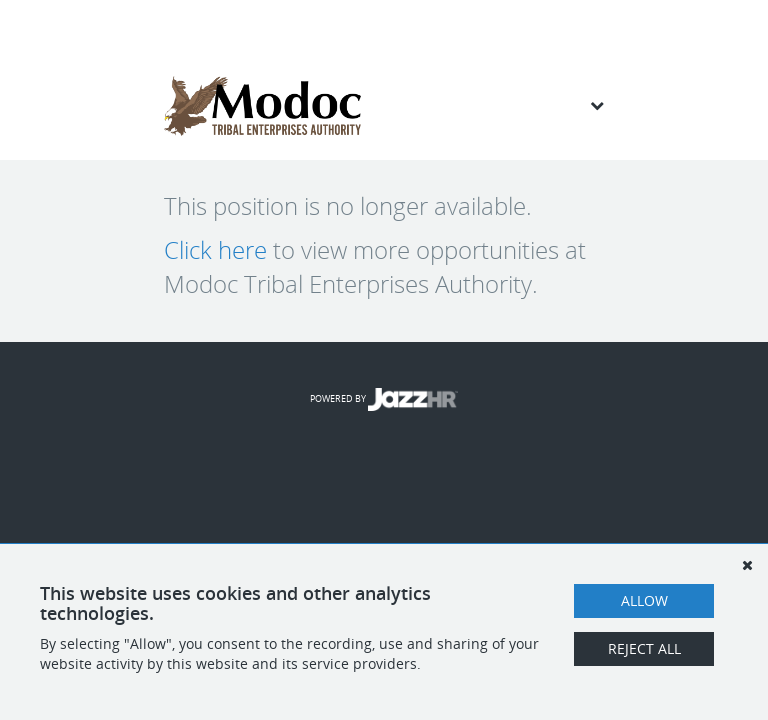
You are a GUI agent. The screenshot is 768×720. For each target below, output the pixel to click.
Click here (215, 250)
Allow (644, 600)
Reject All (644, 648)
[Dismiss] (747, 565)
